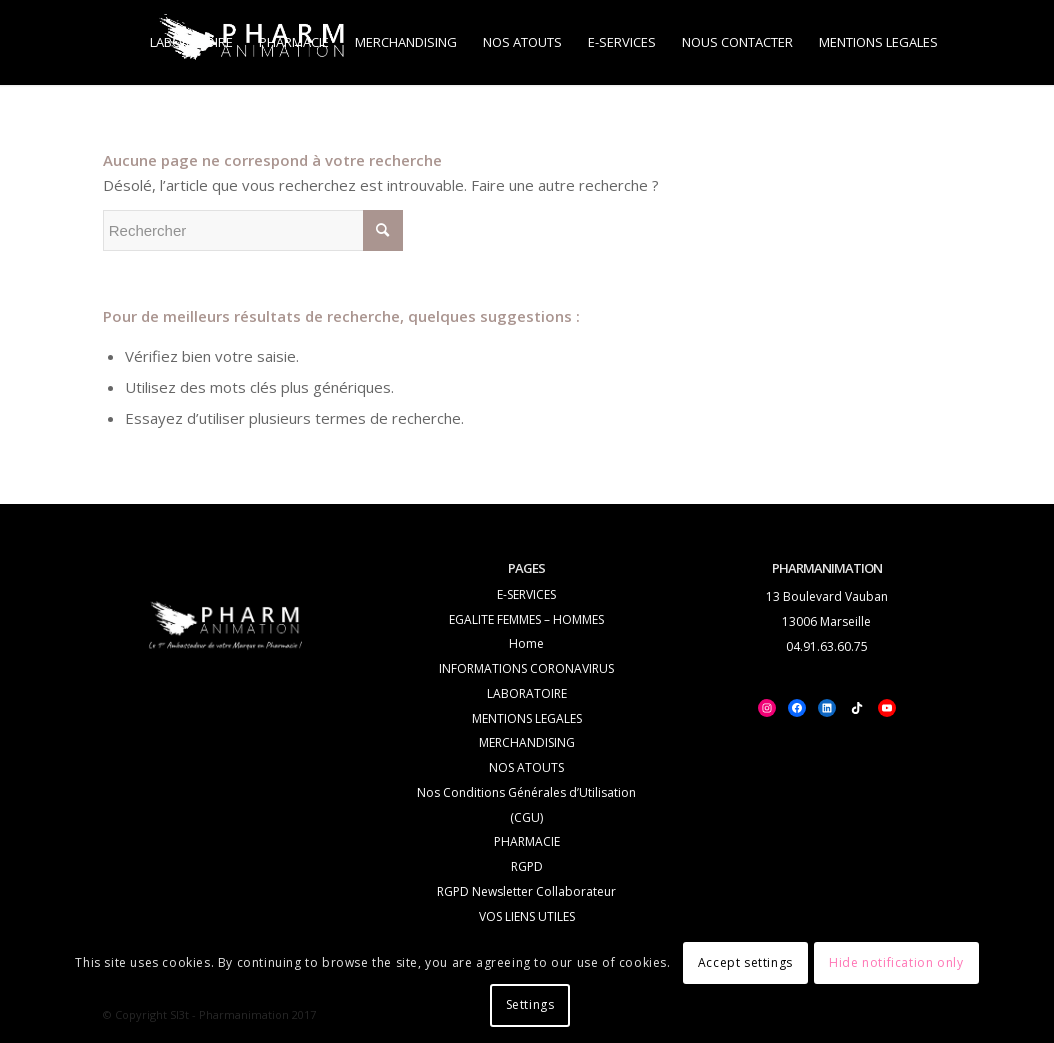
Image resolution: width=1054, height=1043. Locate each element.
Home (526, 643)
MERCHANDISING (527, 742)
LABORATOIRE (527, 693)
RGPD (527, 866)
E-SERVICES (526, 594)
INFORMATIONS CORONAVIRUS (526, 668)
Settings (530, 1004)
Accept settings (745, 962)
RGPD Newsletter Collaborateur (526, 891)
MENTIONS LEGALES (527, 718)
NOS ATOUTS (526, 767)
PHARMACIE (527, 841)
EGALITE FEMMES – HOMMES (526, 619)
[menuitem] (191, 42)
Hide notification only (896, 962)
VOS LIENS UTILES (527, 916)
